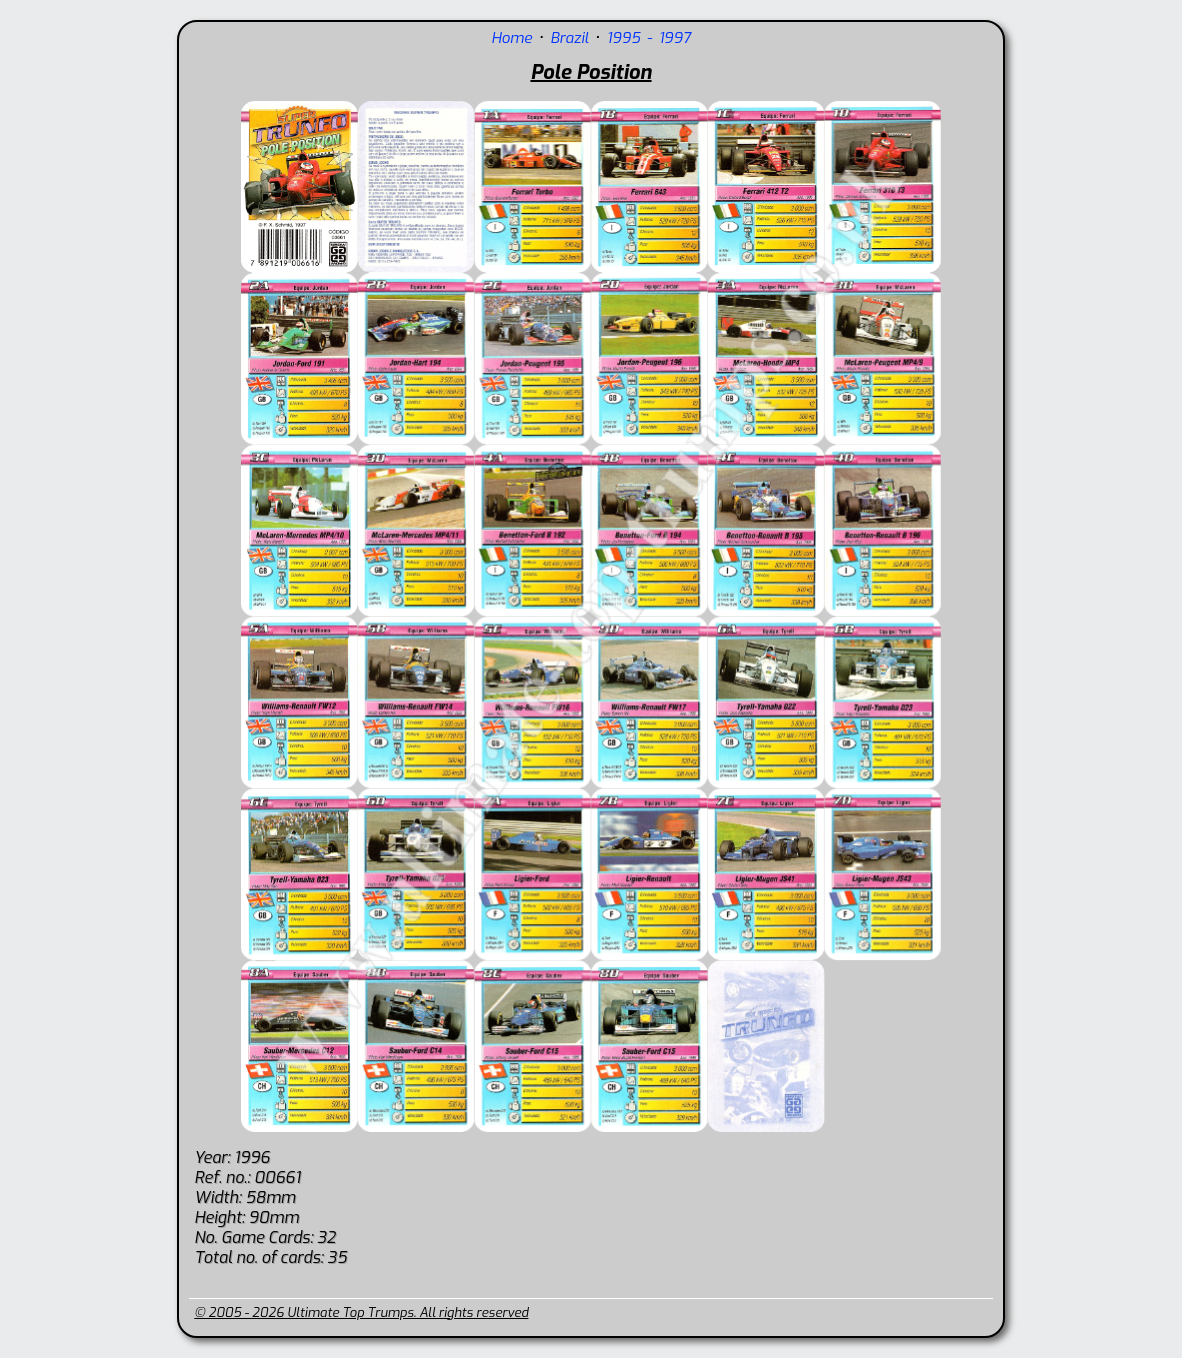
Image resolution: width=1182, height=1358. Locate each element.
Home (511, 38)
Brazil (569, 38)
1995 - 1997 (649, 38)
